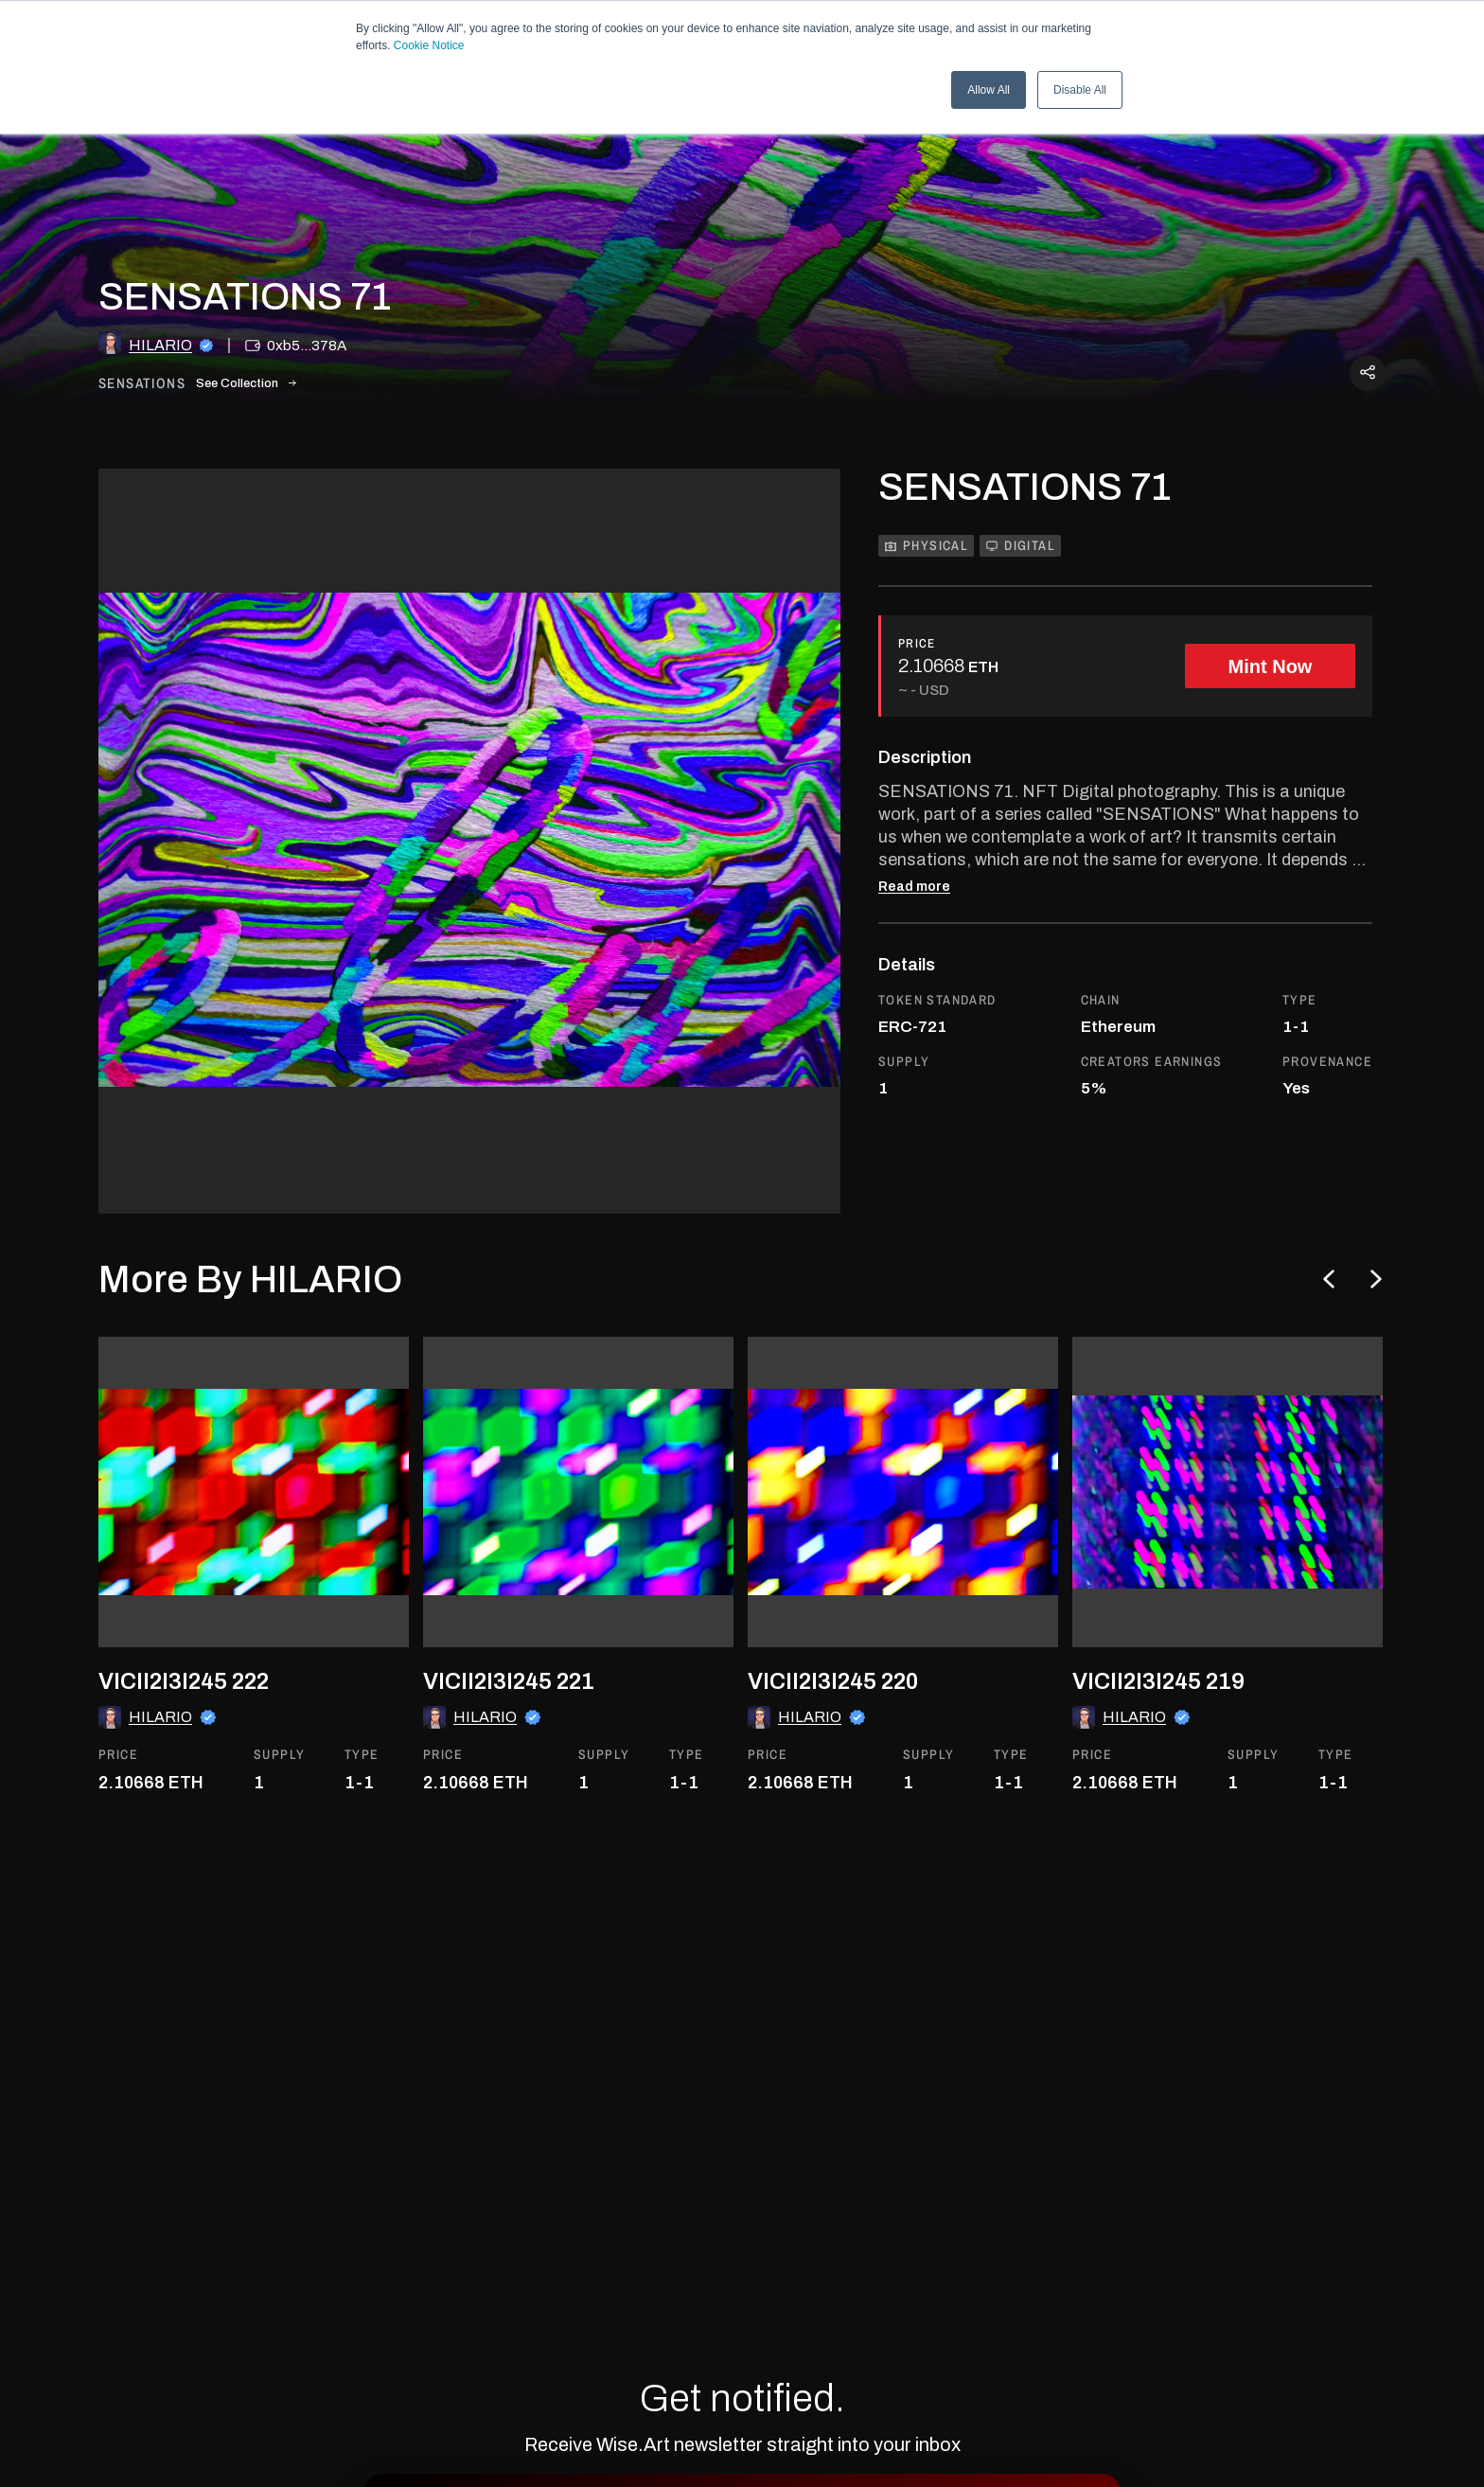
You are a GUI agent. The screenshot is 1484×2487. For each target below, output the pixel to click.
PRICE (917, 643)
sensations (142, 384)
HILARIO (160, 345)
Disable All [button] (1079, 90)
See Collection (246, 383)
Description (924, 757)
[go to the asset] (253, 1492)
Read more (914, 887)
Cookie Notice (429, 45)
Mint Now (1270, 666)
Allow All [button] (988, 90)
